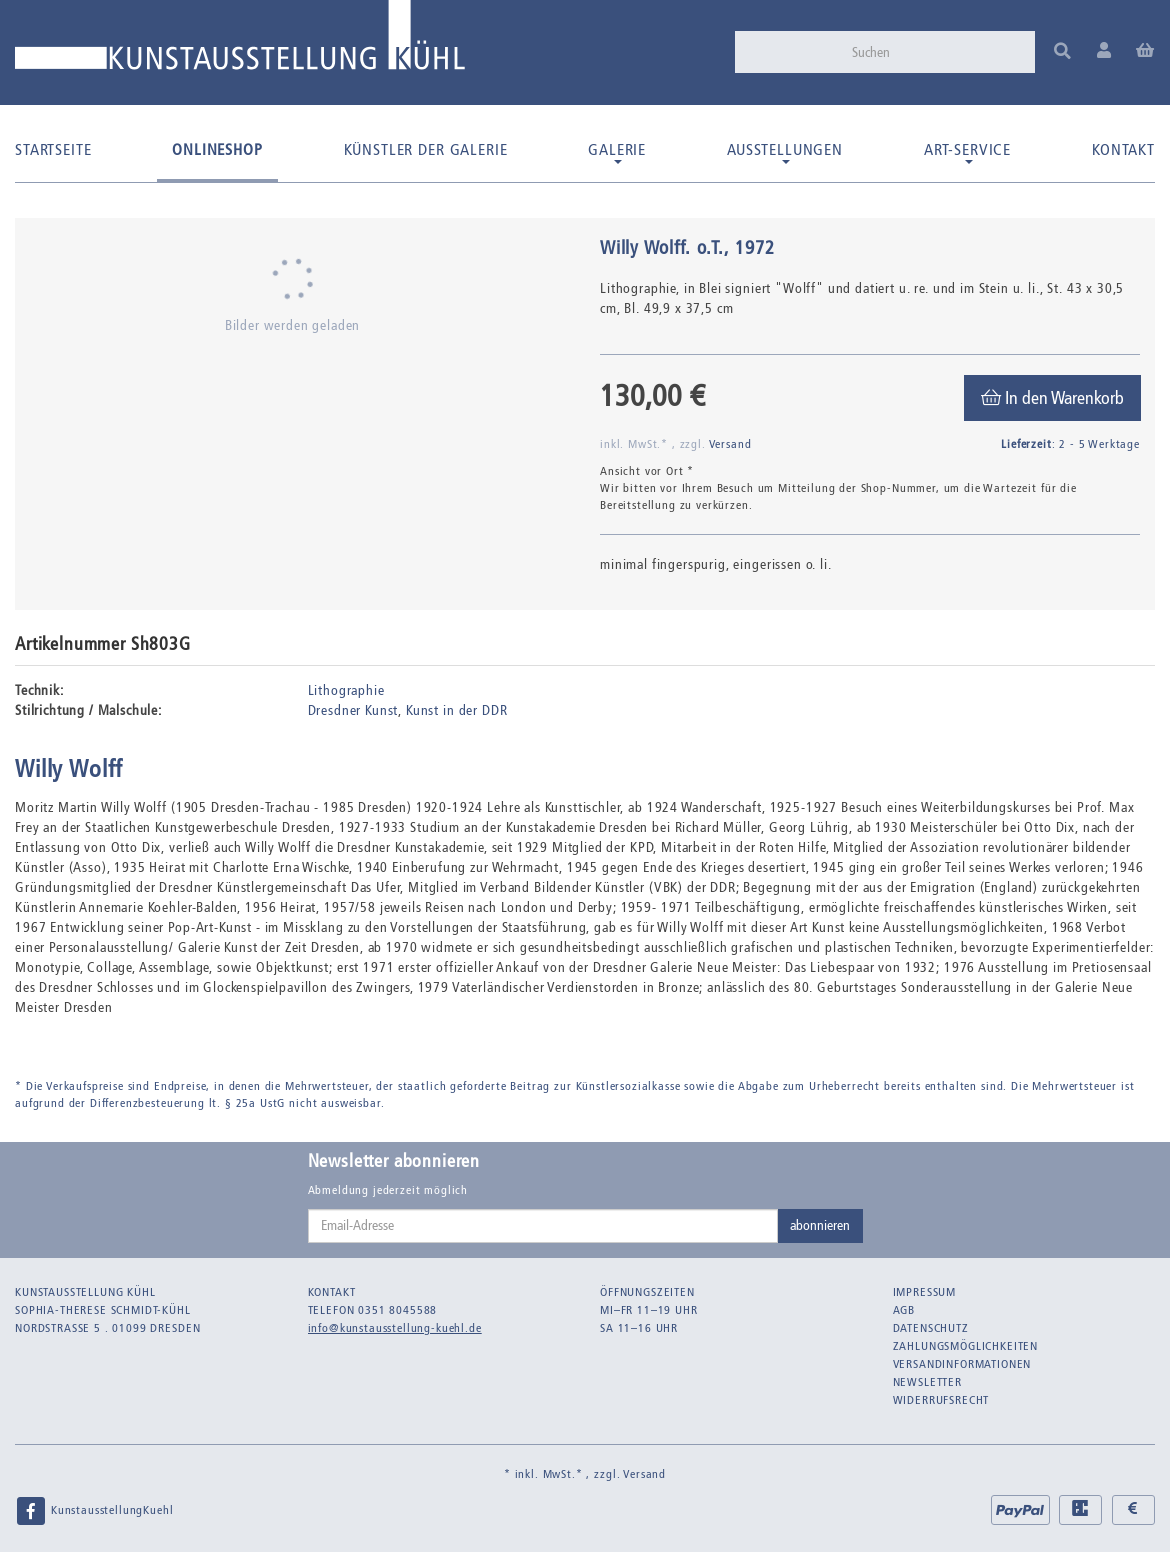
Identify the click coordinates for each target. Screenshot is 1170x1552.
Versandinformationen (962, 1364)
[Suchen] (937, 52)
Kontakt (1123, 149)
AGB (904, 1310)
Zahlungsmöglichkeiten (966, 1346)
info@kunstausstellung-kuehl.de (395, 1328)
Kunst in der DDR (456, 710)
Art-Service (967, 152)
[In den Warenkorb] (1052, 398)
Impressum (925, 1292)
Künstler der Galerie (426, 149)
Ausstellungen (785, 152)
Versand (730, 444)
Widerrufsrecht (941, 1400)
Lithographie (346, 690)
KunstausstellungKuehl (94, 1511)
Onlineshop (217, 149)
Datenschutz (931, 1328)
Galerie (617, 152)
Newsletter (927, 1382)
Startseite (53, 149)
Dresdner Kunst (353, 710)
